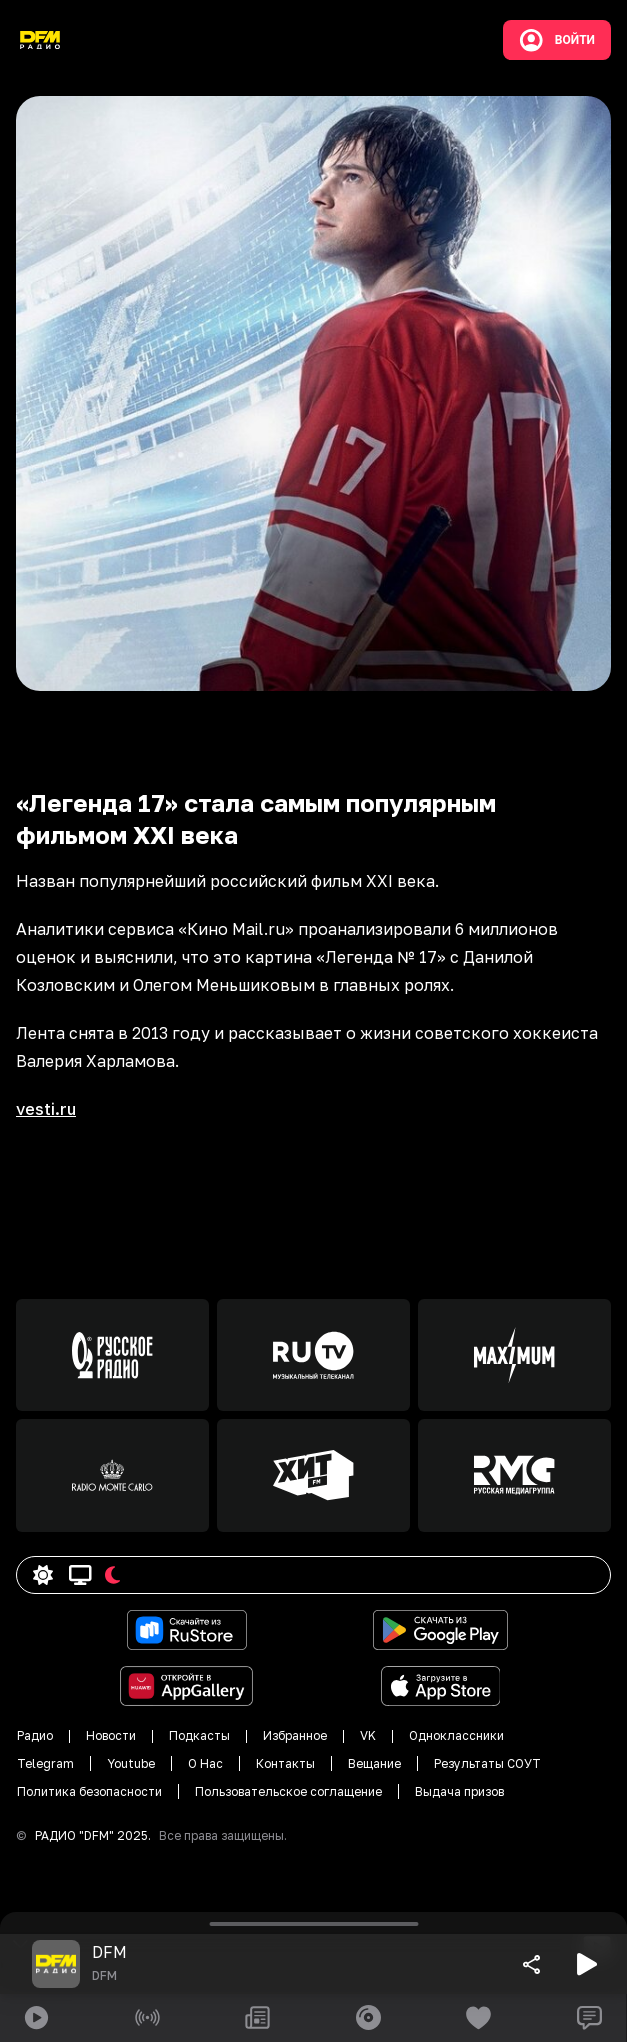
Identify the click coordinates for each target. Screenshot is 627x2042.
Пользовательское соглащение (288, 1791)
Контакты (285, 1763)
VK (368, 1735)
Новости (111, 1735)
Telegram (45, 1763)
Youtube (131, 1763)
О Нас (205, 1763)
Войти (557, 40)
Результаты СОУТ (487, 1763)
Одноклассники (456, 1735)
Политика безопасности (89, 1791)
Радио (35, 1735)
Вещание (374, 1763)
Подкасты (199, 1735)
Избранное (295, 1735)
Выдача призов (459, 1791)
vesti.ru (46, 1109)
